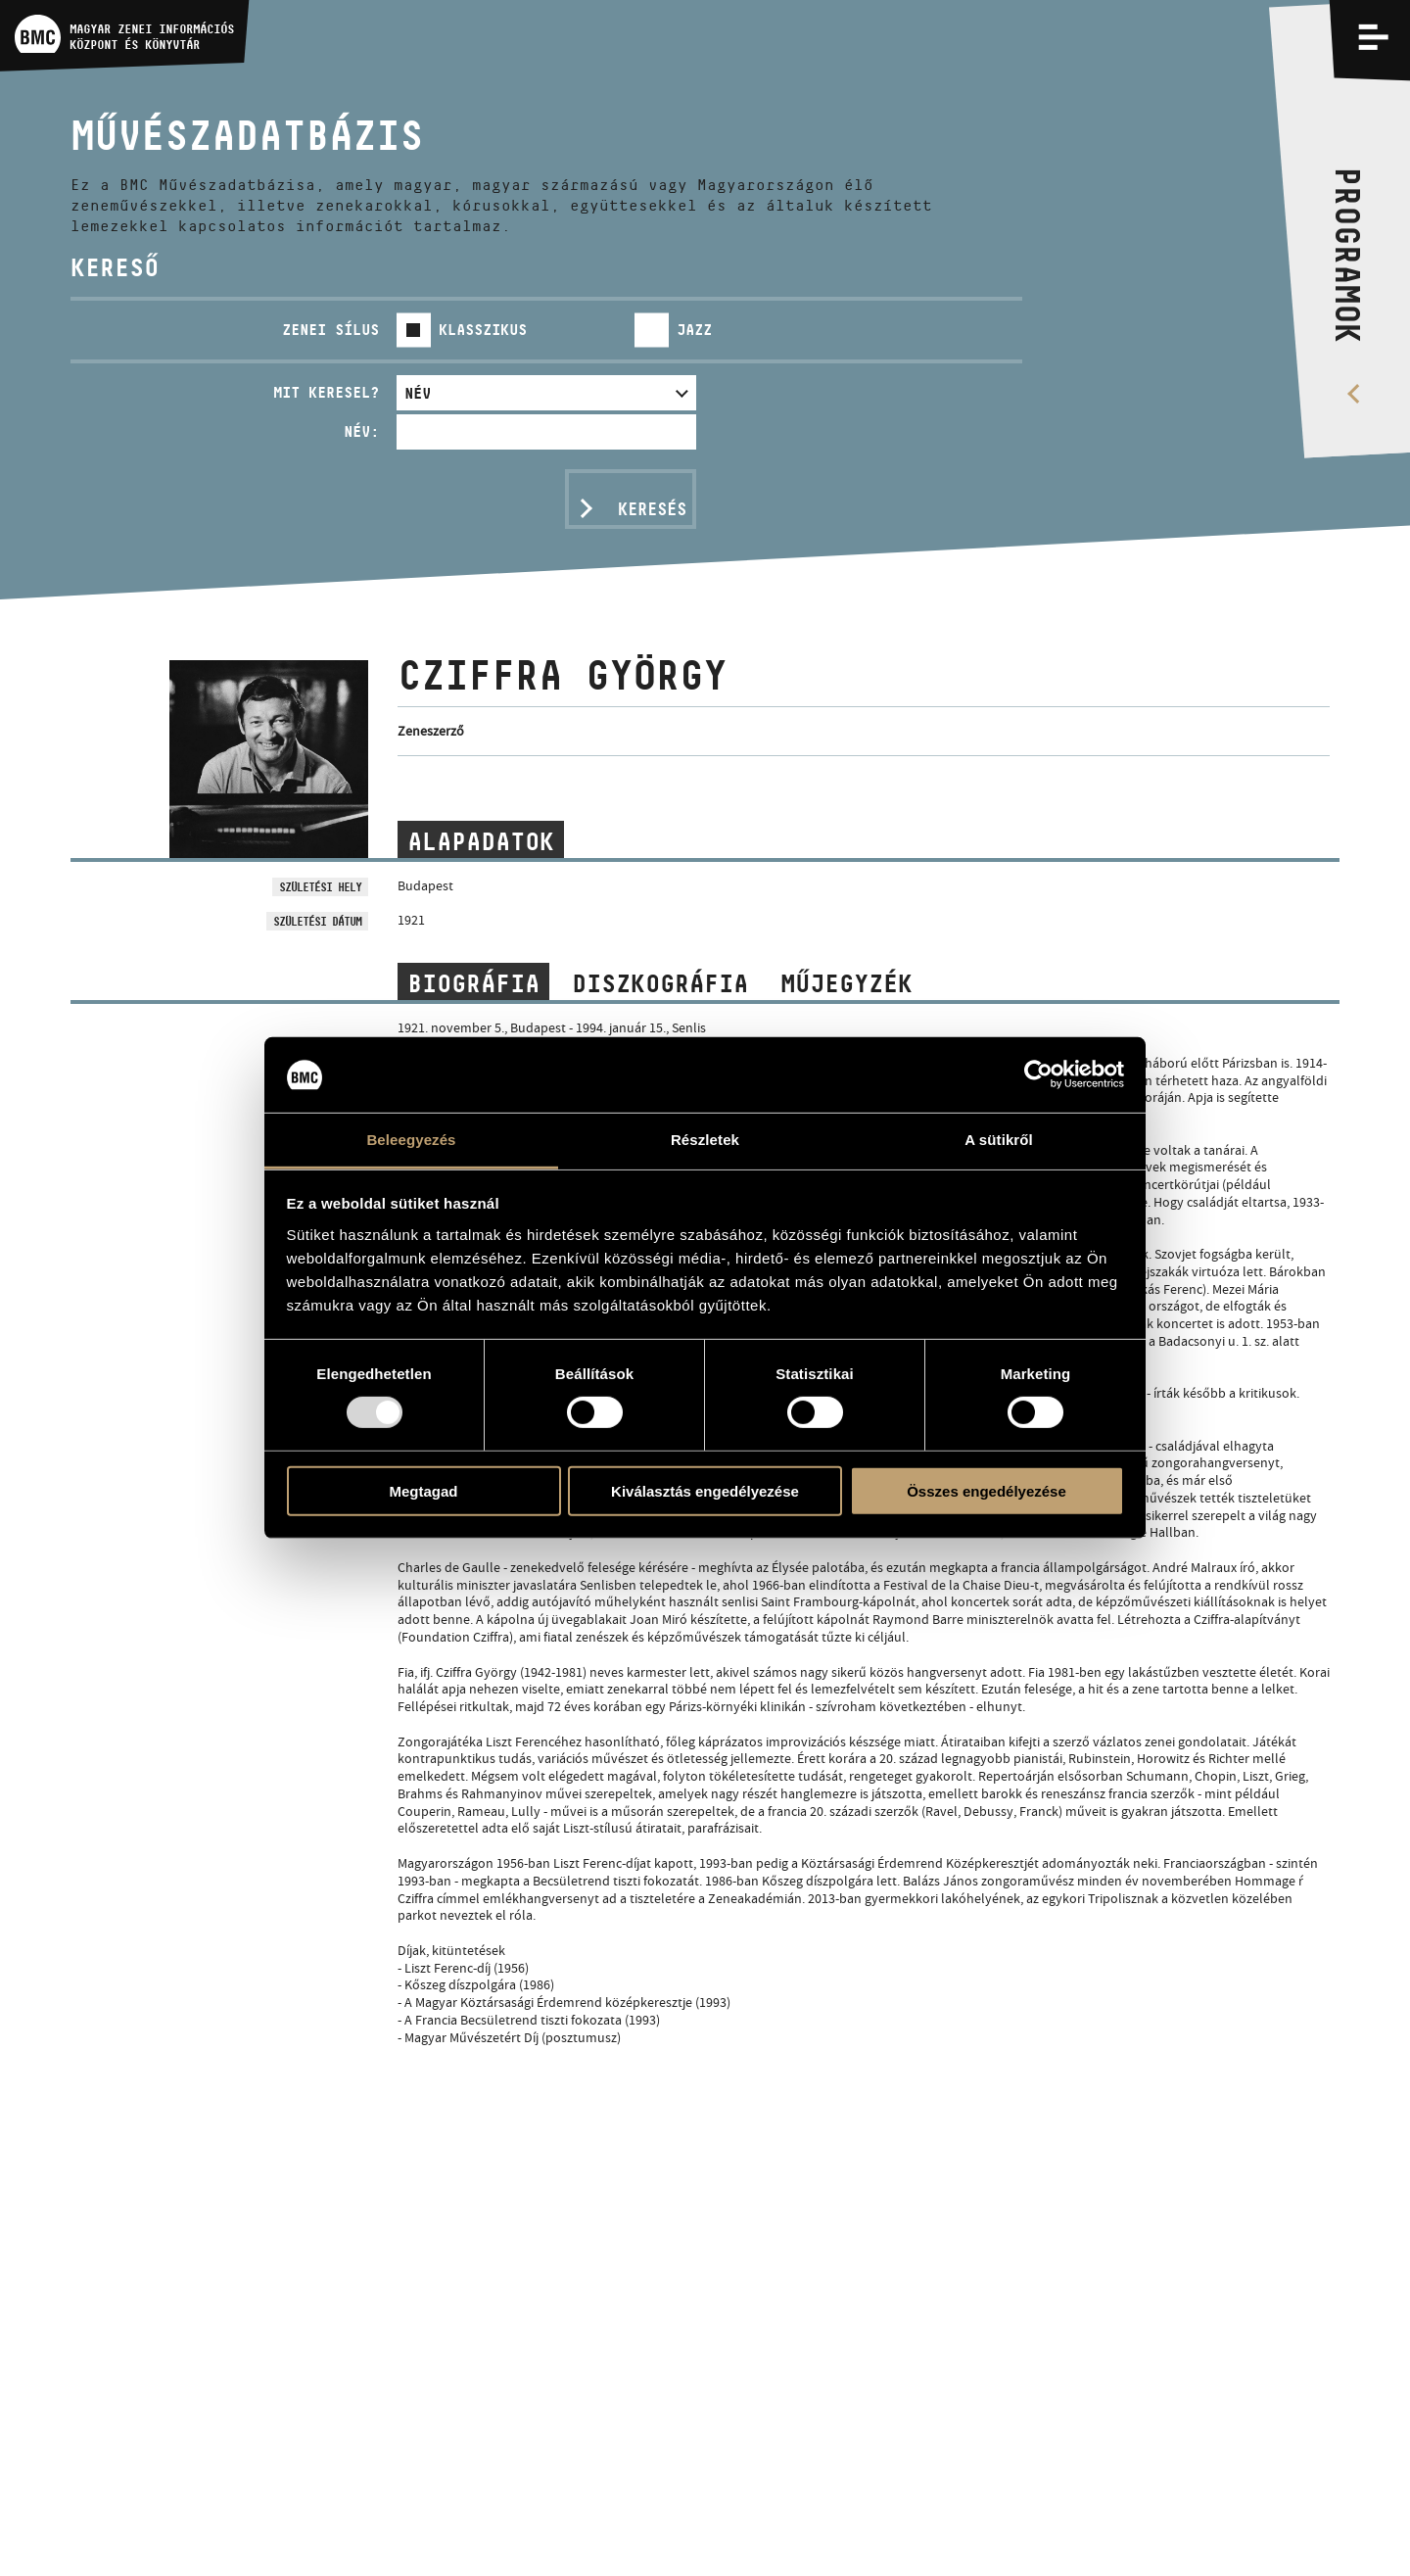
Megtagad (423, 1490)
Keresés (652, 509)
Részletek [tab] (705, 1139)
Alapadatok (480, 841)
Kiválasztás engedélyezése (705, 1490)
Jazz (694, 329)
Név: (361, 431)
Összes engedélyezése (986, 1490)
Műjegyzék (846, 983)
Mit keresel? (326, 392)
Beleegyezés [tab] (410, 1139)
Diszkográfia (660, 983)
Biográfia (473, 983)
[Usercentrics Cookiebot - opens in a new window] (1038, 1074)
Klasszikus (483, 329)
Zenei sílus (330, 329)
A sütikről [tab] (998, 1139)
